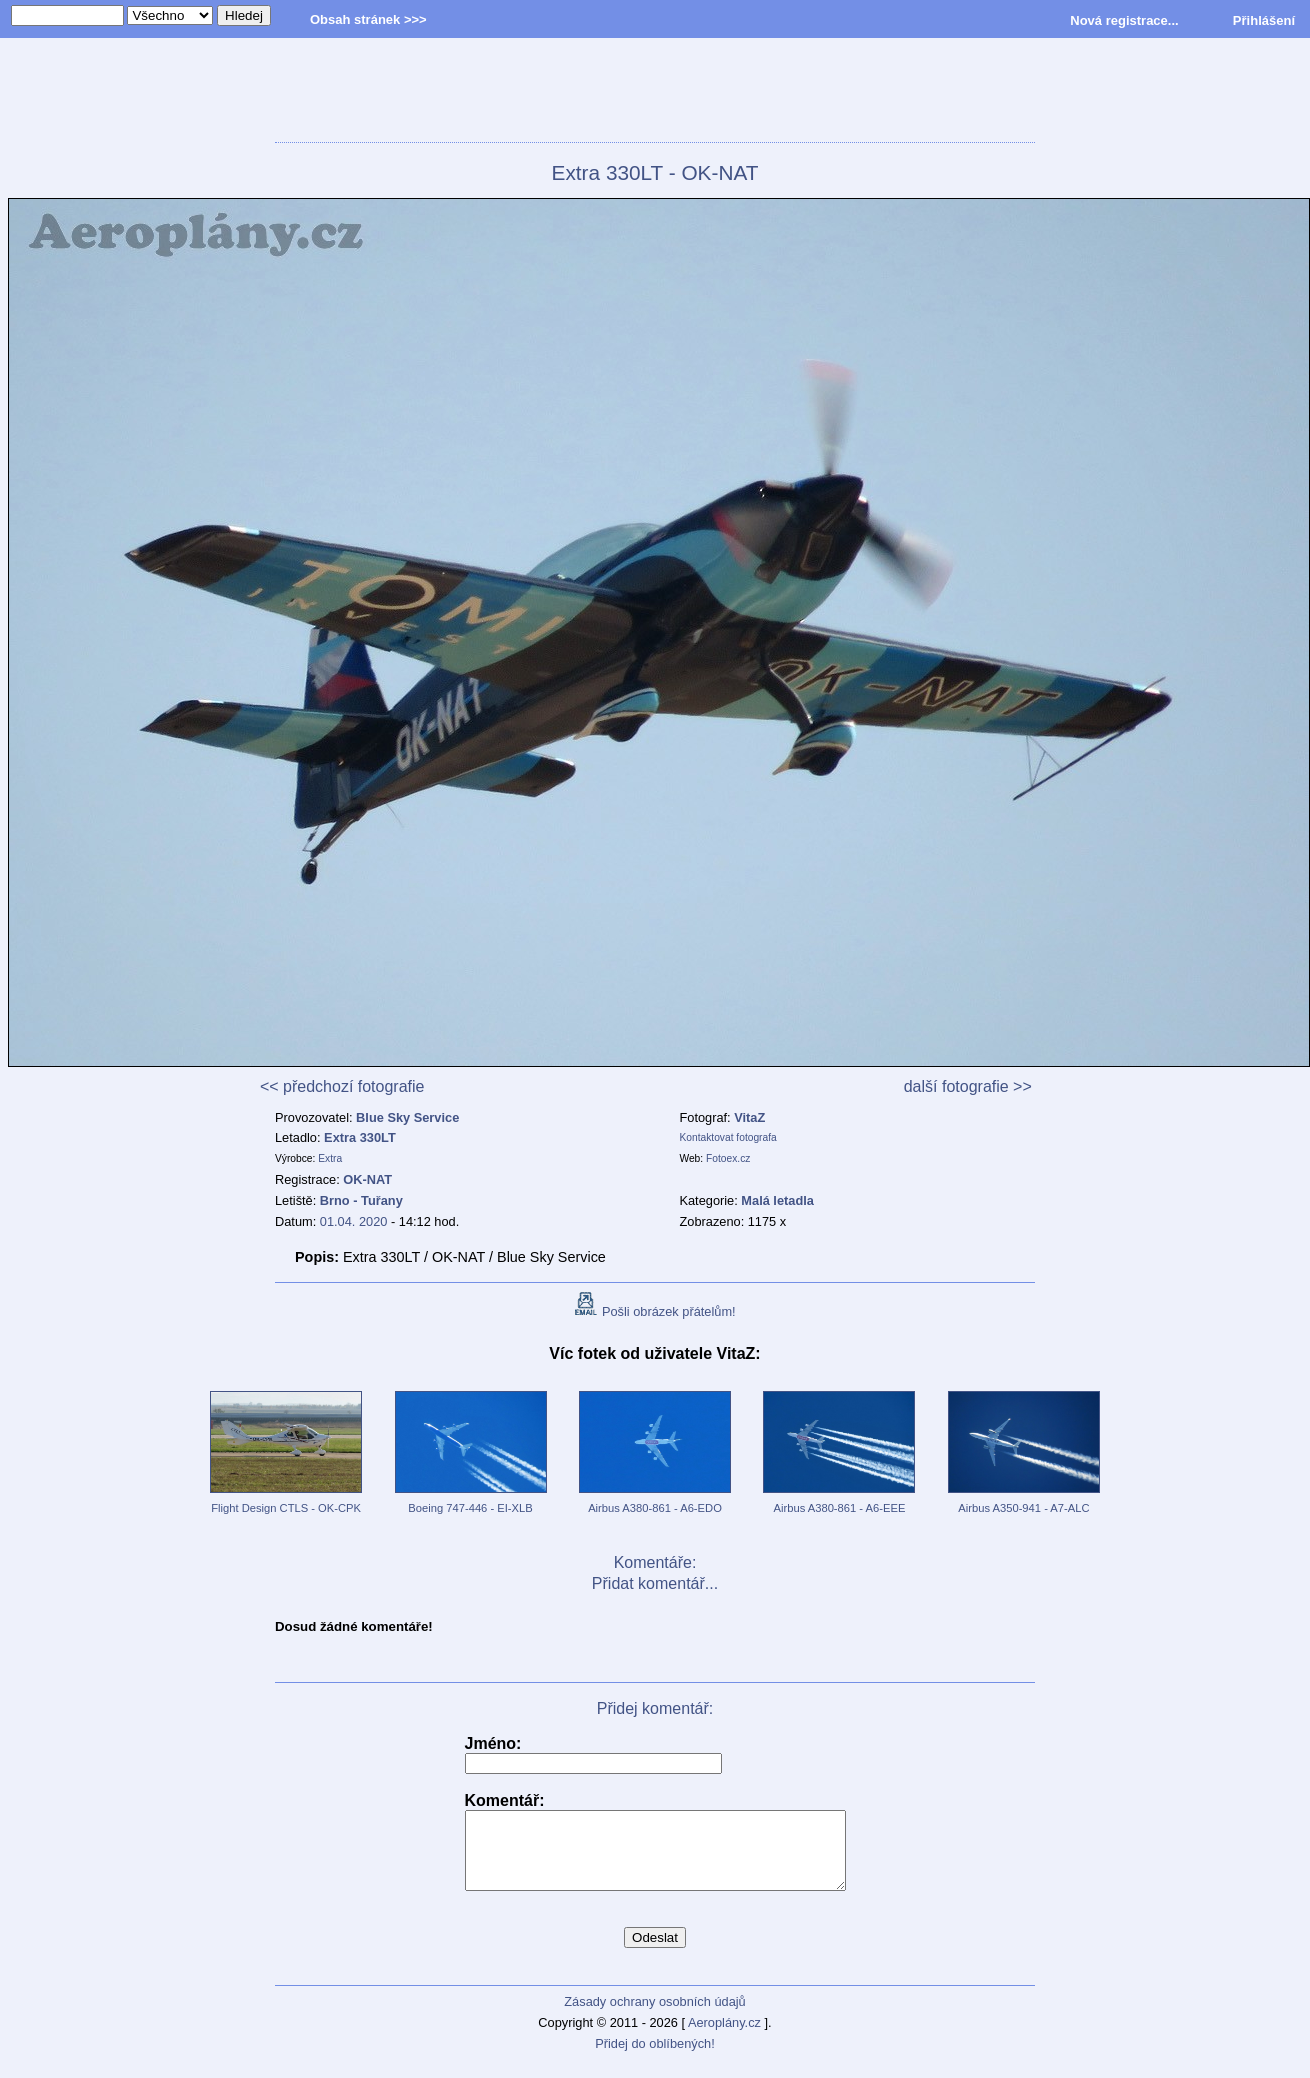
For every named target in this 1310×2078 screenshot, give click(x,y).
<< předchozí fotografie (342, 1086)
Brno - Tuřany (361, 1200)
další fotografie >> (968, 1086)
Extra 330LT (360, 1137)
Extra (330, 1158)
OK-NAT (367, 1179)
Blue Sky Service (407, 1117)
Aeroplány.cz (724, 2037)
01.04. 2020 (354, 1221)
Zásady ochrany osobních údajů (654, 2016)
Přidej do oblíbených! (655, 2058)
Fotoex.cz (728, 1158)
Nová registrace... (1124, 20)
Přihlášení (1264, 20)
